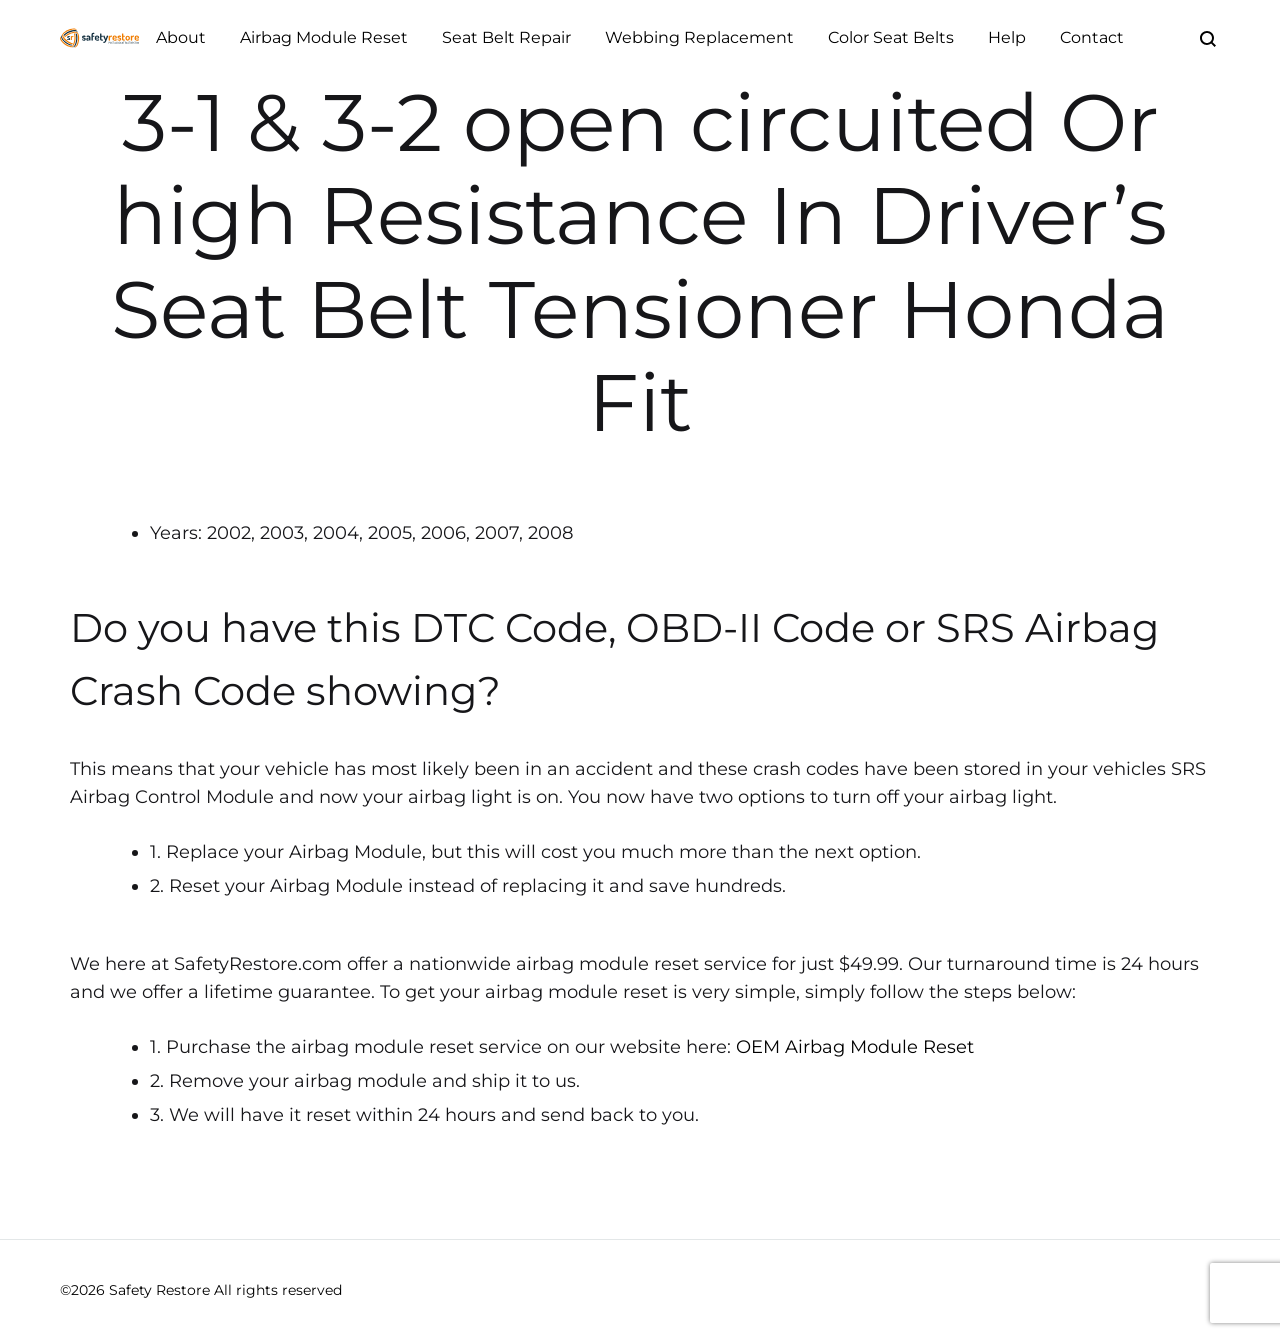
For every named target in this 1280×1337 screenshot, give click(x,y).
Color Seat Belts (891, 37)
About (181, 37)
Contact (1092, 37)
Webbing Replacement (699, 37)
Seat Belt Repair (506, 37)
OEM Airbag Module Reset (855, 1047)
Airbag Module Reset (324, 37)
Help (1007, 37)
